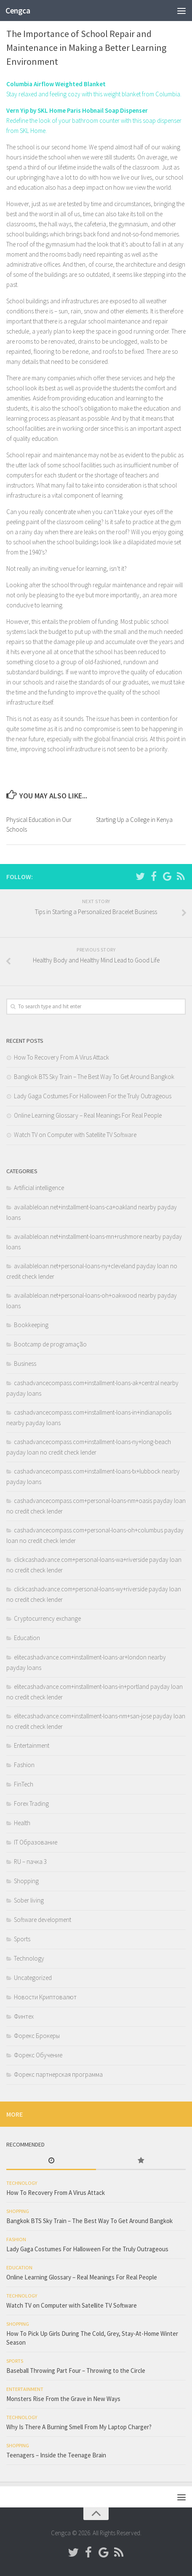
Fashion (24, 1765)
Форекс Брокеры (37, 2036)
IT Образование (35, 1842)
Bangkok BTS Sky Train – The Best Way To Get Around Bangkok (94, 1077)
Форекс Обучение (38, 2055)
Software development (42, 1920)
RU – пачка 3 (30, 1862)
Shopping (26, 1881)
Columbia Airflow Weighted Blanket (56, 84)
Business (25, 1364)
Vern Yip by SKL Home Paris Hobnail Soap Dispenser (77, 110)
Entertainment (31, 1745)
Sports (22, 1939)
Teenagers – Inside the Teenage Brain (56, 2455)
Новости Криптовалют (45, 1997)
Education (27, 1638)
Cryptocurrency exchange (47, 1618)
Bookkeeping (31, 1325)
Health (22, 1823)
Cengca (17, 10)
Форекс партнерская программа (58, 2074)
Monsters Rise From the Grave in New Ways (63, 2399)
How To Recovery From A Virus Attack (61, 1057)
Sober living (29, 1900)
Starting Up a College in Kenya (134, 820)
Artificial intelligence (39, 1188)
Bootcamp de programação (50, 1344)
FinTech (23, 1784)
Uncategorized (33, 1978)
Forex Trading (31, 1803)
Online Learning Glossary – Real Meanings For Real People (88, 1115)
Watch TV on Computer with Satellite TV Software (75, 1135)
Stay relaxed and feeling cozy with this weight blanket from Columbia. (93, 94)
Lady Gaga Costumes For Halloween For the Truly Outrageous (92, 1096)
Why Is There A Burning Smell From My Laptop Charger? (79, 2427)
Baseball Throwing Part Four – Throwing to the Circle (75, 2371)
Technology (29, 1958)
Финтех (24, 2016)
